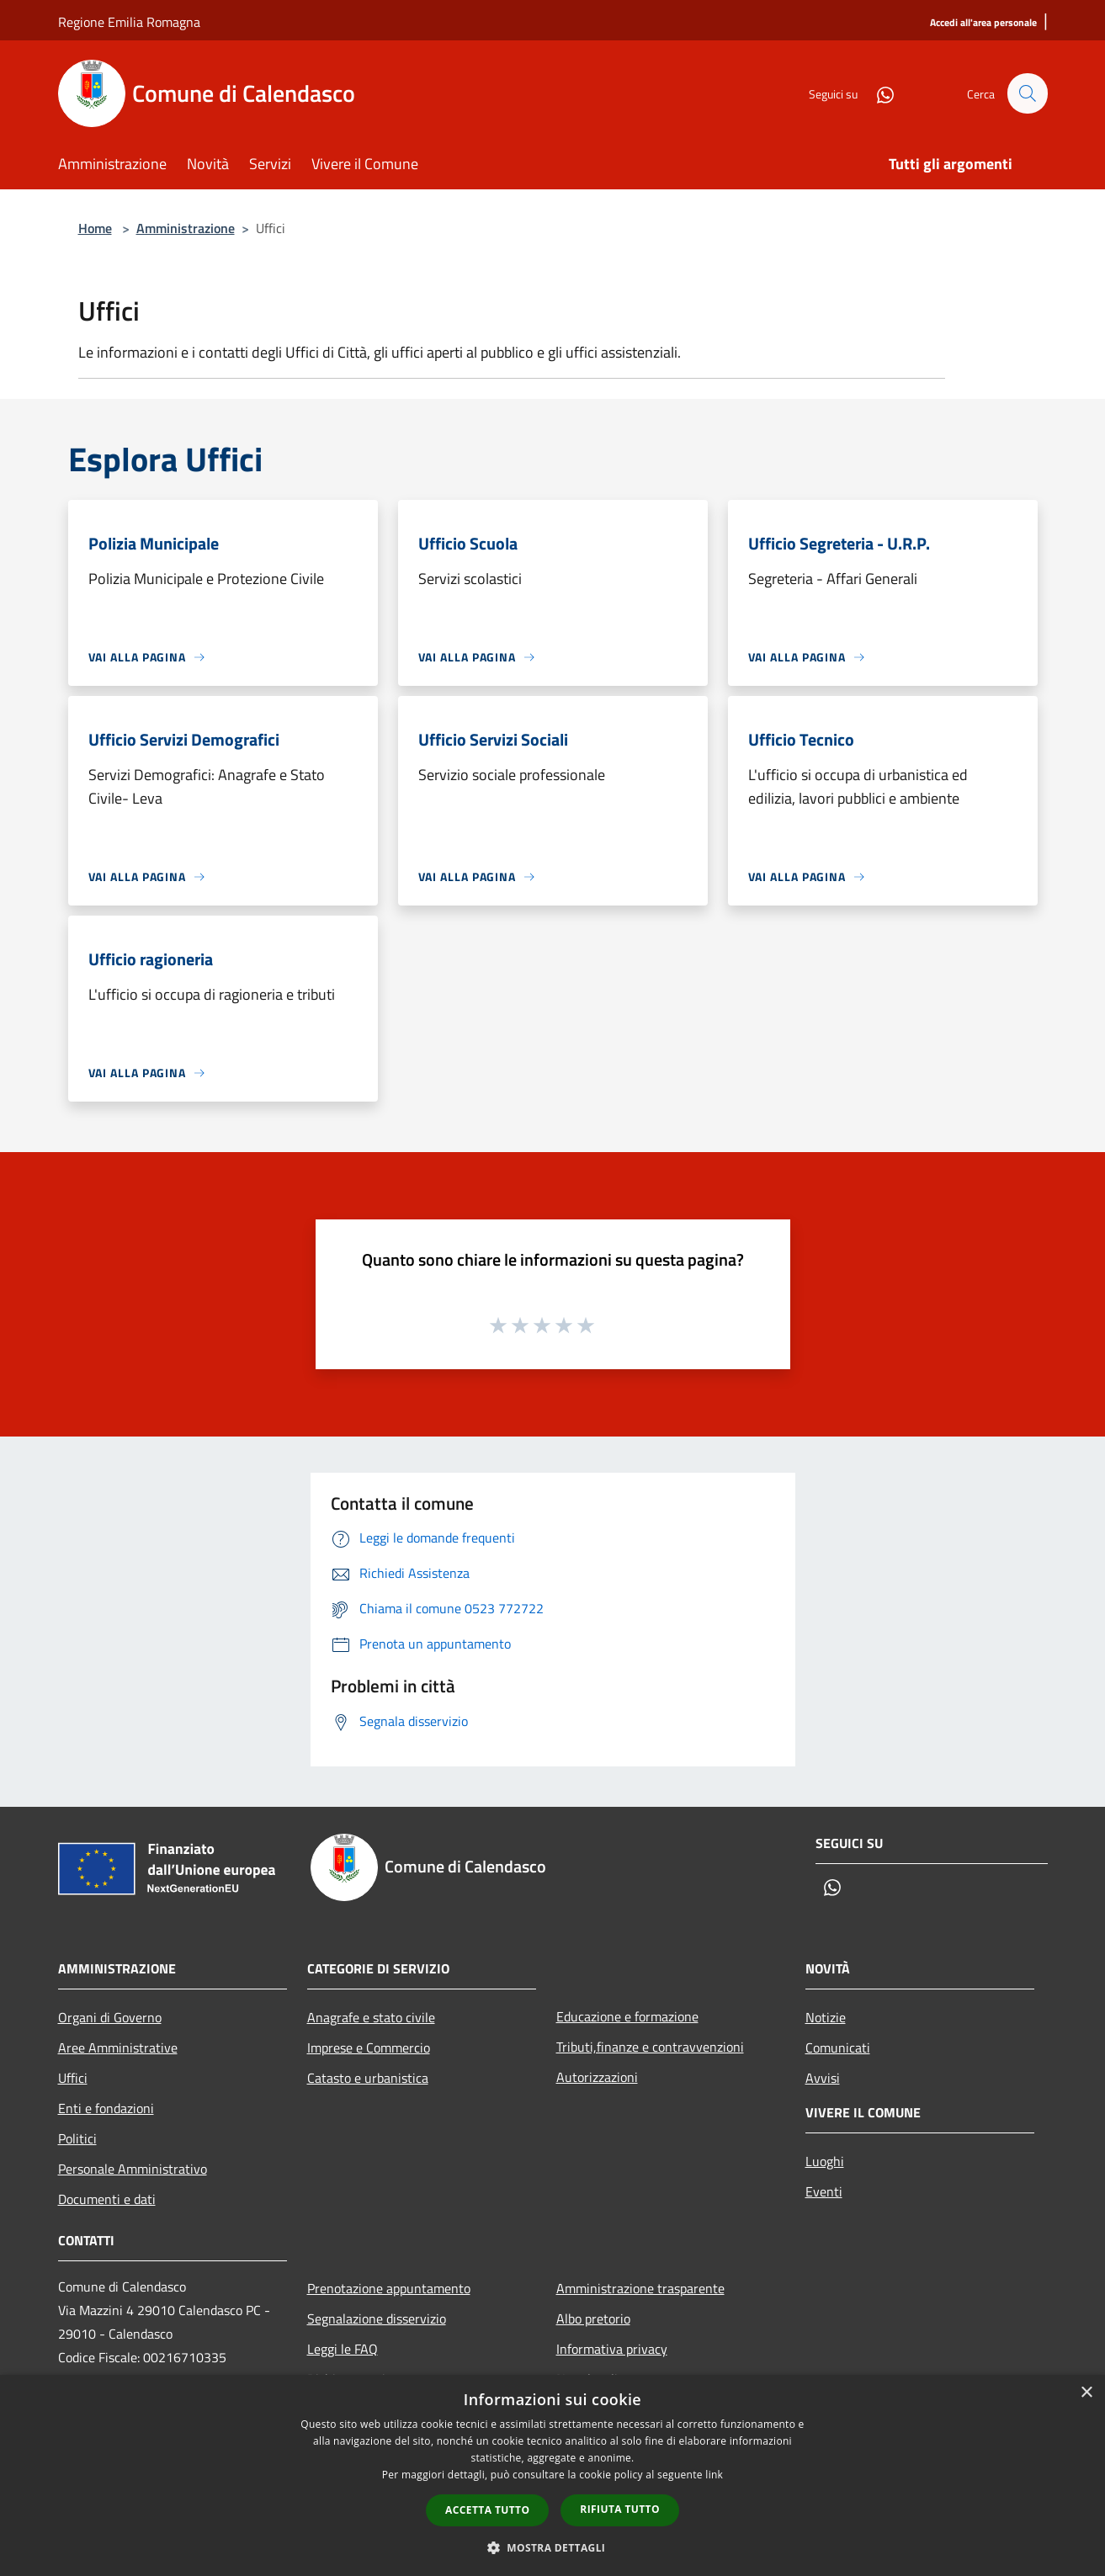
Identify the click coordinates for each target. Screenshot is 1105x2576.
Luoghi (824, 2161)
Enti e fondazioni (106, 2108)
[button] (553, 2547)
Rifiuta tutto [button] (620, 2509)
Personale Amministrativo (132, 2169)
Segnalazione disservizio (376, 2318)
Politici (77, 2138)
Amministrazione (185, 228)
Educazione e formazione (627, 2016)
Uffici (73, 2078)
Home (95, 228)
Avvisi (822, 2078)
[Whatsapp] (878, 93)
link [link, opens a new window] (714, 2474)
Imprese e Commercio (368, 2047)
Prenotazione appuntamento (388, 2288)
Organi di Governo (110, 2017)
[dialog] (552, 2475)
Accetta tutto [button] (487, 2510)
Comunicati (837, 2047)
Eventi (823, 2191)
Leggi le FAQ (342, 2349)
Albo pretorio (593, 2318)
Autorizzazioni (597, 2077)
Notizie (825, 2017)
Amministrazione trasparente (640, 2288)
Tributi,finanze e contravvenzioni (650, 2047)
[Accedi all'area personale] (983, 23)
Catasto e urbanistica (367, 2078)
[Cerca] (1027, 93)
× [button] (1086, 2393)
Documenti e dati (107, 2199)
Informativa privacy (611, 2349)
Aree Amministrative (118, 2047)
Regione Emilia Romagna (129, 22)
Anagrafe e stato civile (371, 2017)
